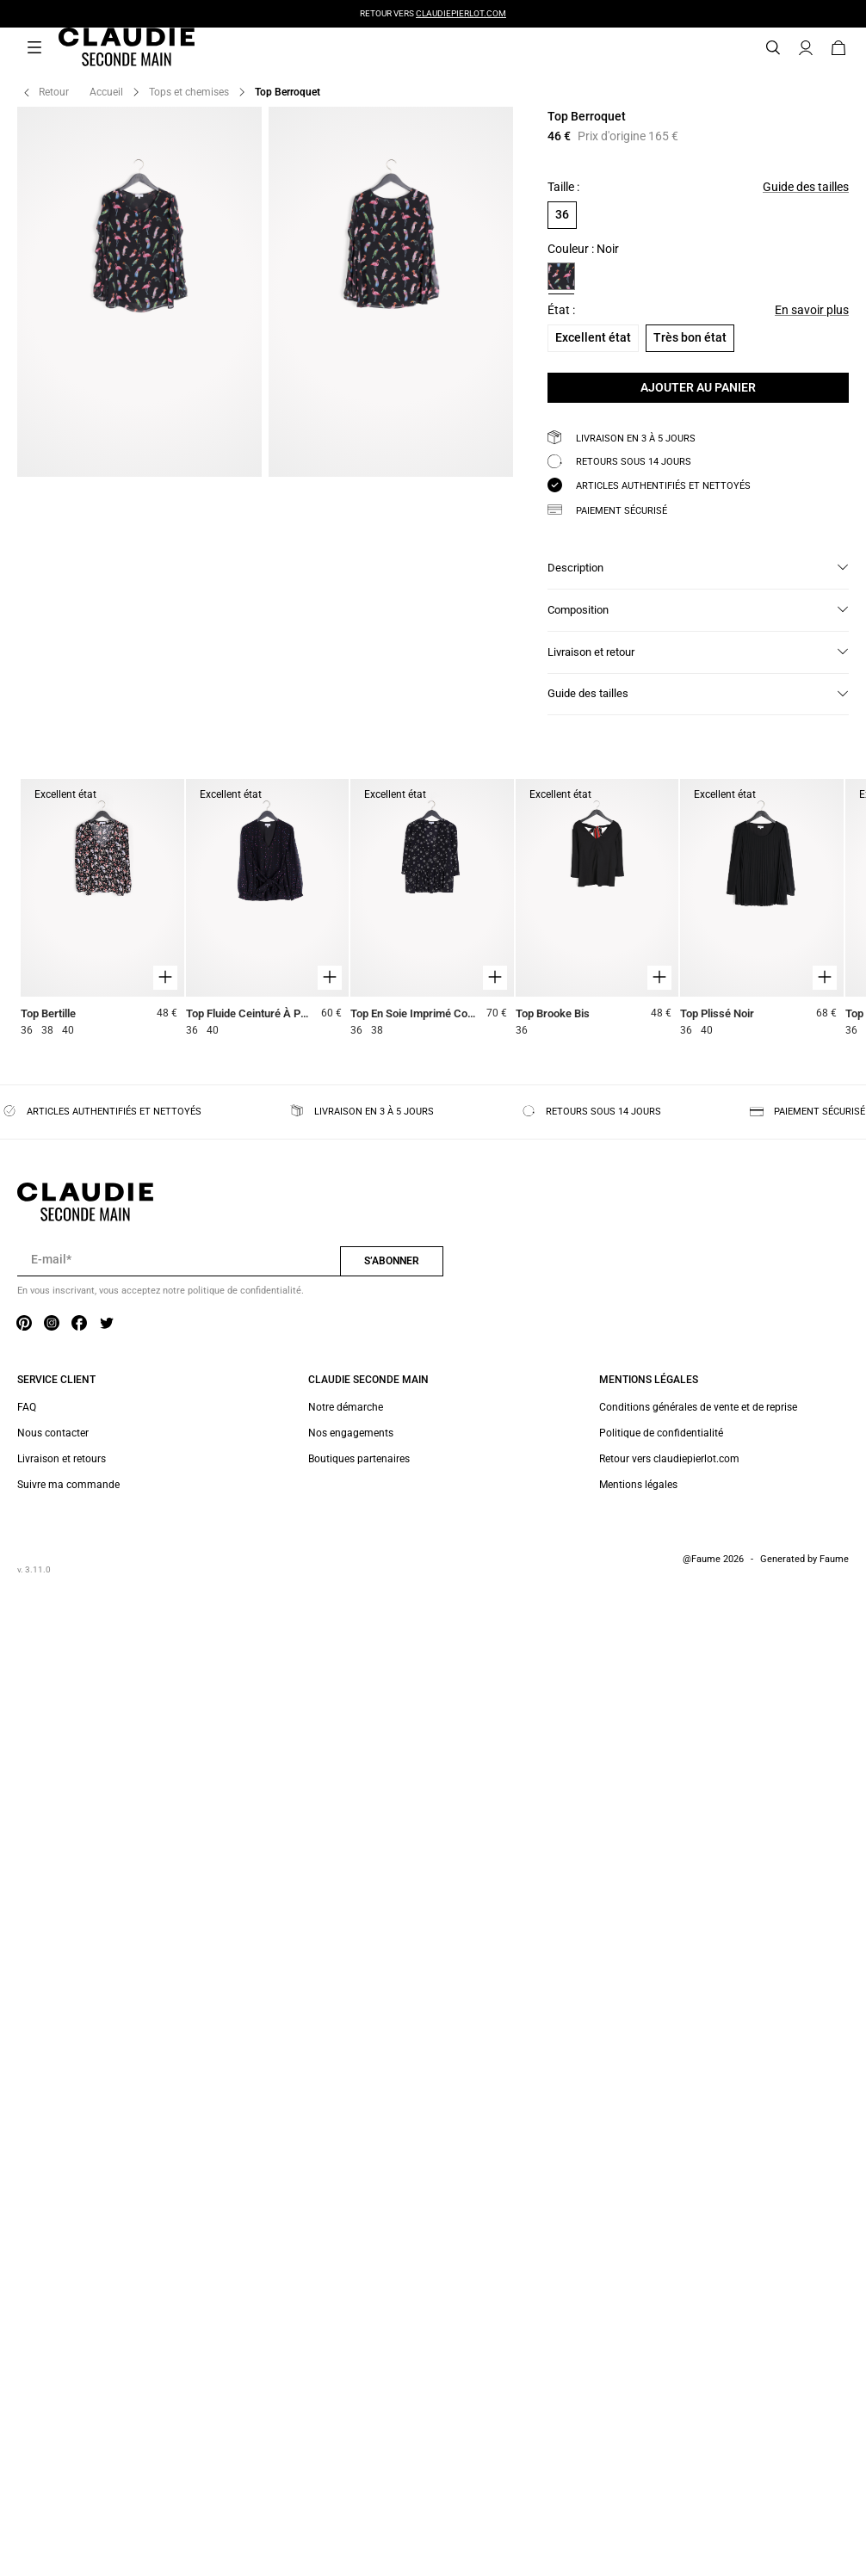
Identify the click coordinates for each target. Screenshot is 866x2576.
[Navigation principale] (34, 48)
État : (561, 310)
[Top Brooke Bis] (597, 910)
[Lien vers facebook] (79, 1324)
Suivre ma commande (68, 1485)
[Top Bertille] (102, 910)
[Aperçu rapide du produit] (165, 978)
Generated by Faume (804, 1559)
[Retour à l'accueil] (106, 48)
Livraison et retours (61, 1459)
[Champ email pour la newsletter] (178, 1260)
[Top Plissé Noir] (762, 910)
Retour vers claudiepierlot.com (669, 1459)
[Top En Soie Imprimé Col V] (432, 910)
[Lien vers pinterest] (24, 1324)
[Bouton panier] (838, 48)
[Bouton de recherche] (773, 48)
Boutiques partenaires (359, 1459)
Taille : (563, 187)
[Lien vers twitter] (107, 1324)
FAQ (26, 1407)
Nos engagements (350, 1433)
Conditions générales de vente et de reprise (698, 1407)
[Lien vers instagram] (52, 1324)
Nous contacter (53, 1433)
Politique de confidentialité (661, 1433)
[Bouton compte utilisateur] (805, 48)
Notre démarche (345, 1407)
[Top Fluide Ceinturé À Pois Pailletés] (267, 910)
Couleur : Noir (583, 249)
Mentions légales (638, 1485)
